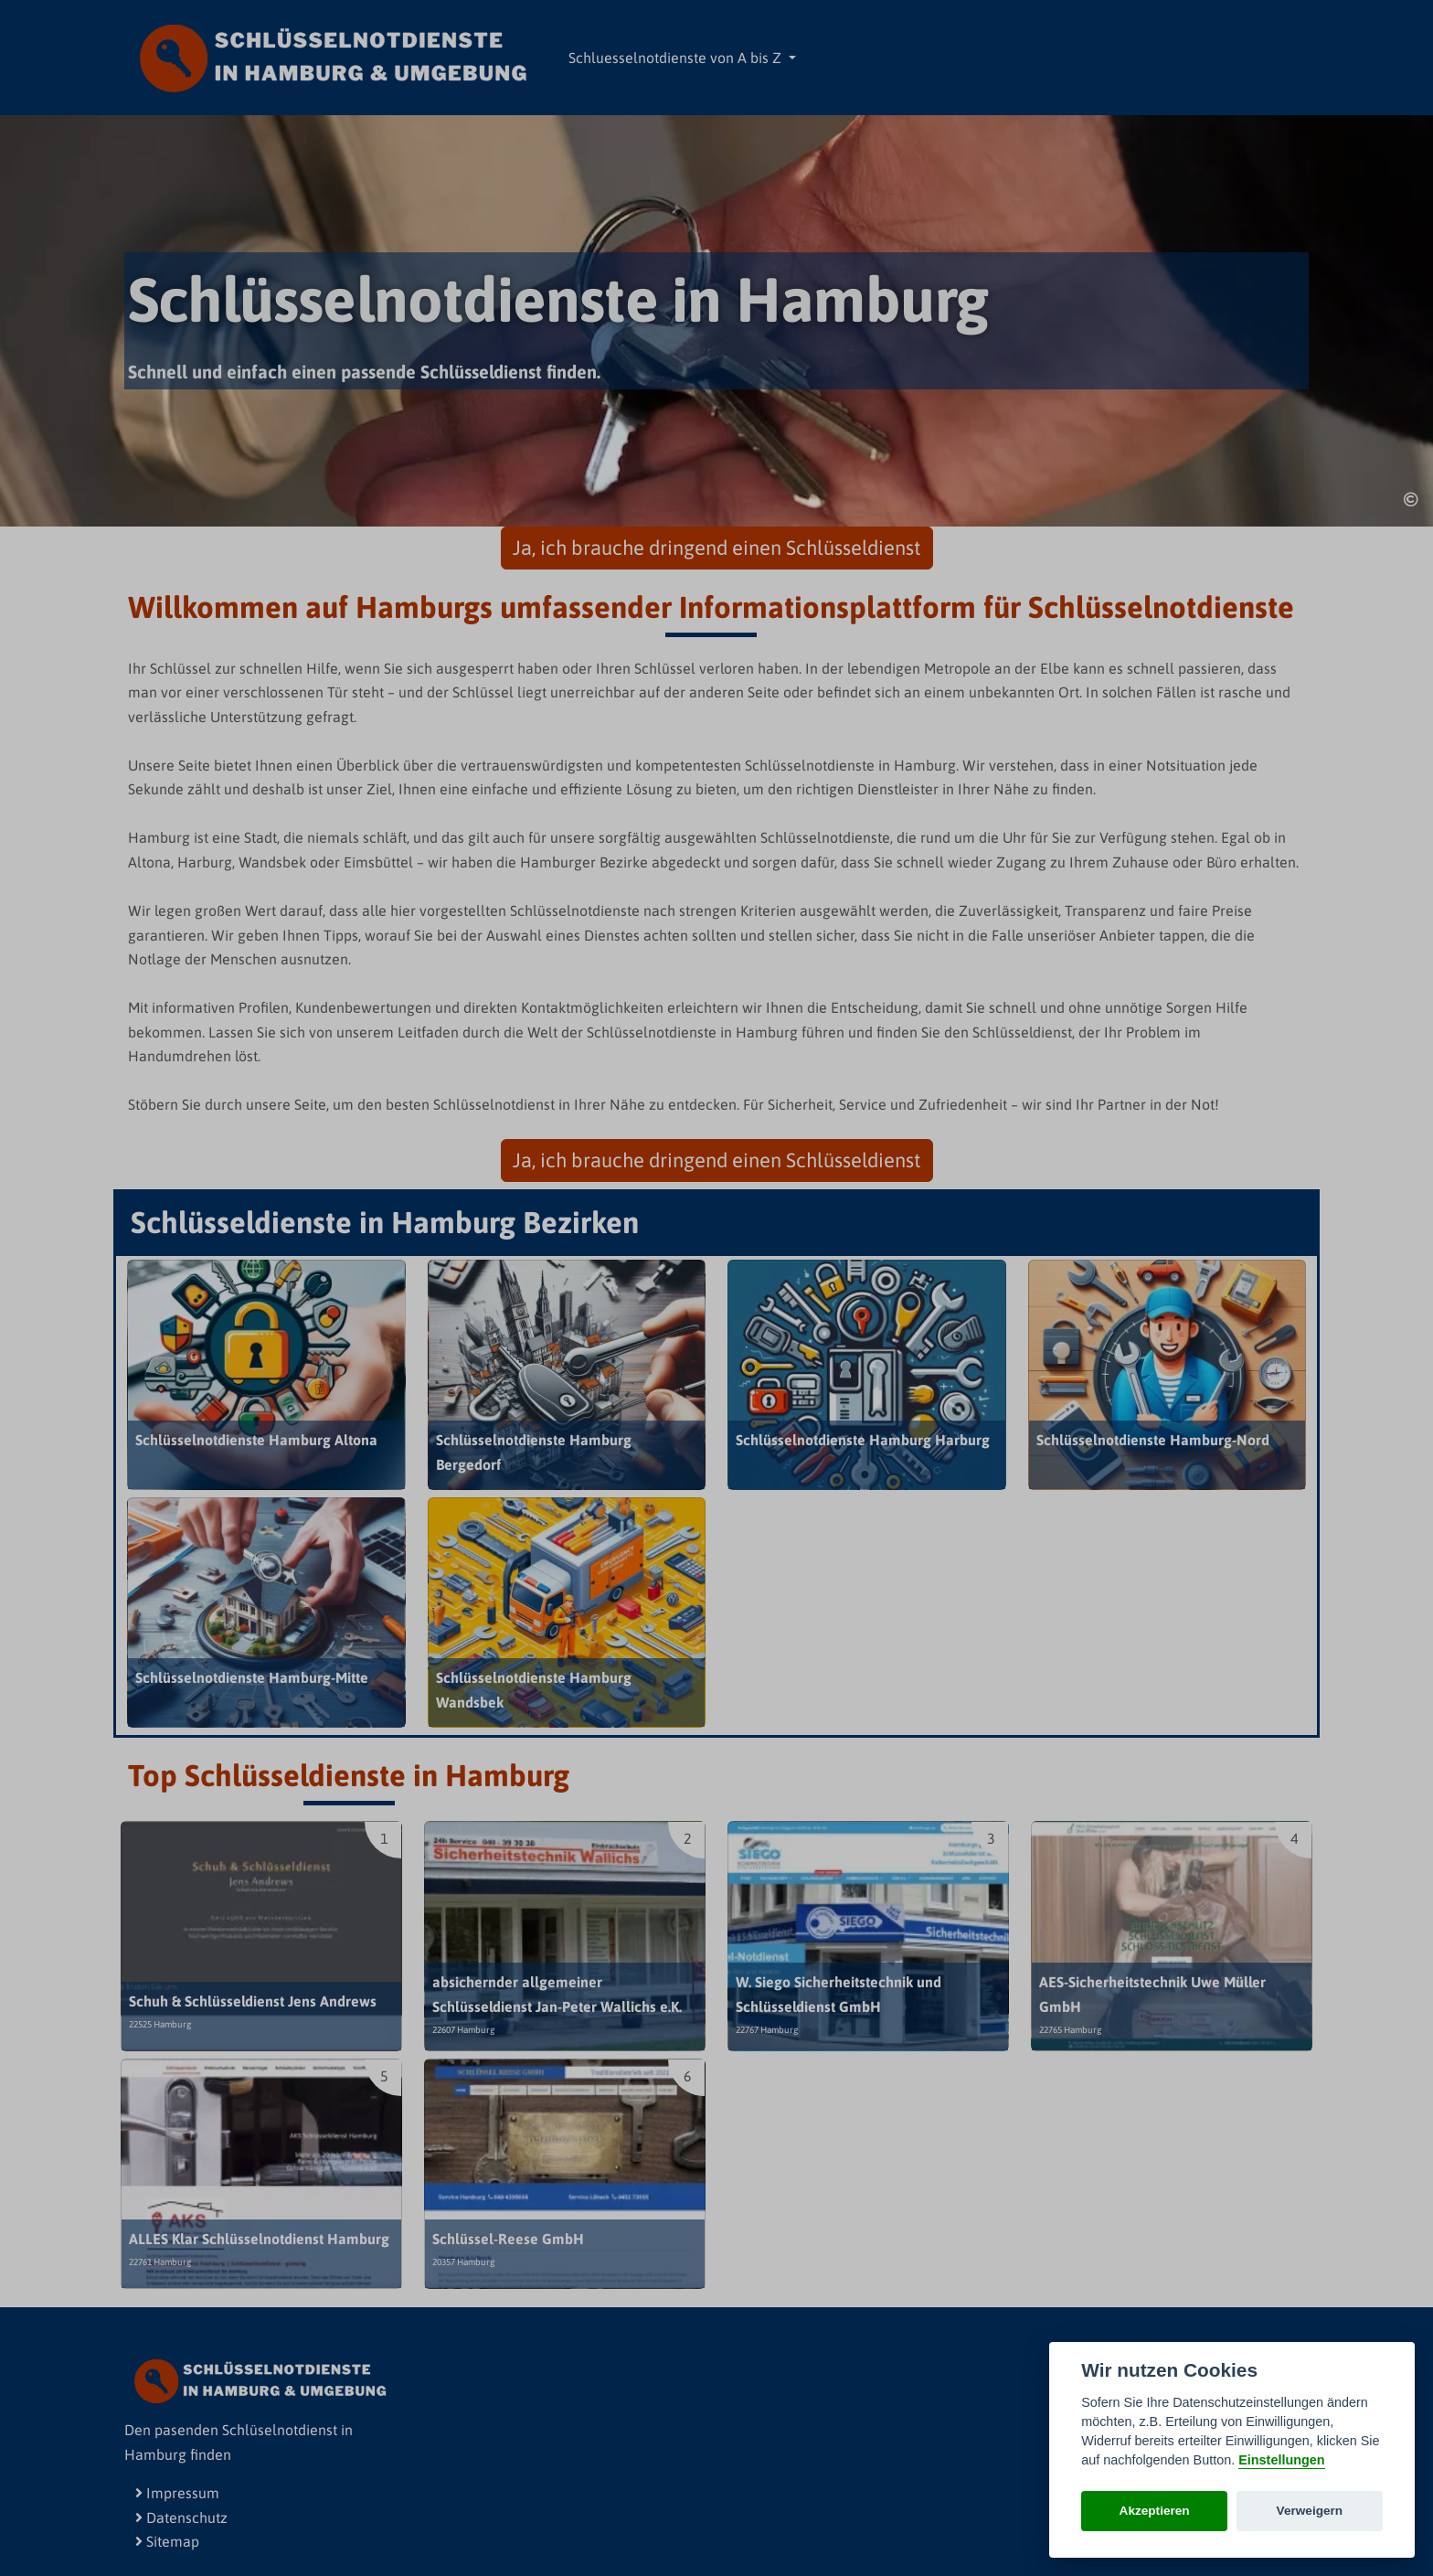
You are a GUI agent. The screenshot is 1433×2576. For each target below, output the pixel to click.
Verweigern (1310, 2510)
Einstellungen (1281, 2460)
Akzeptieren (1155, 2510)
